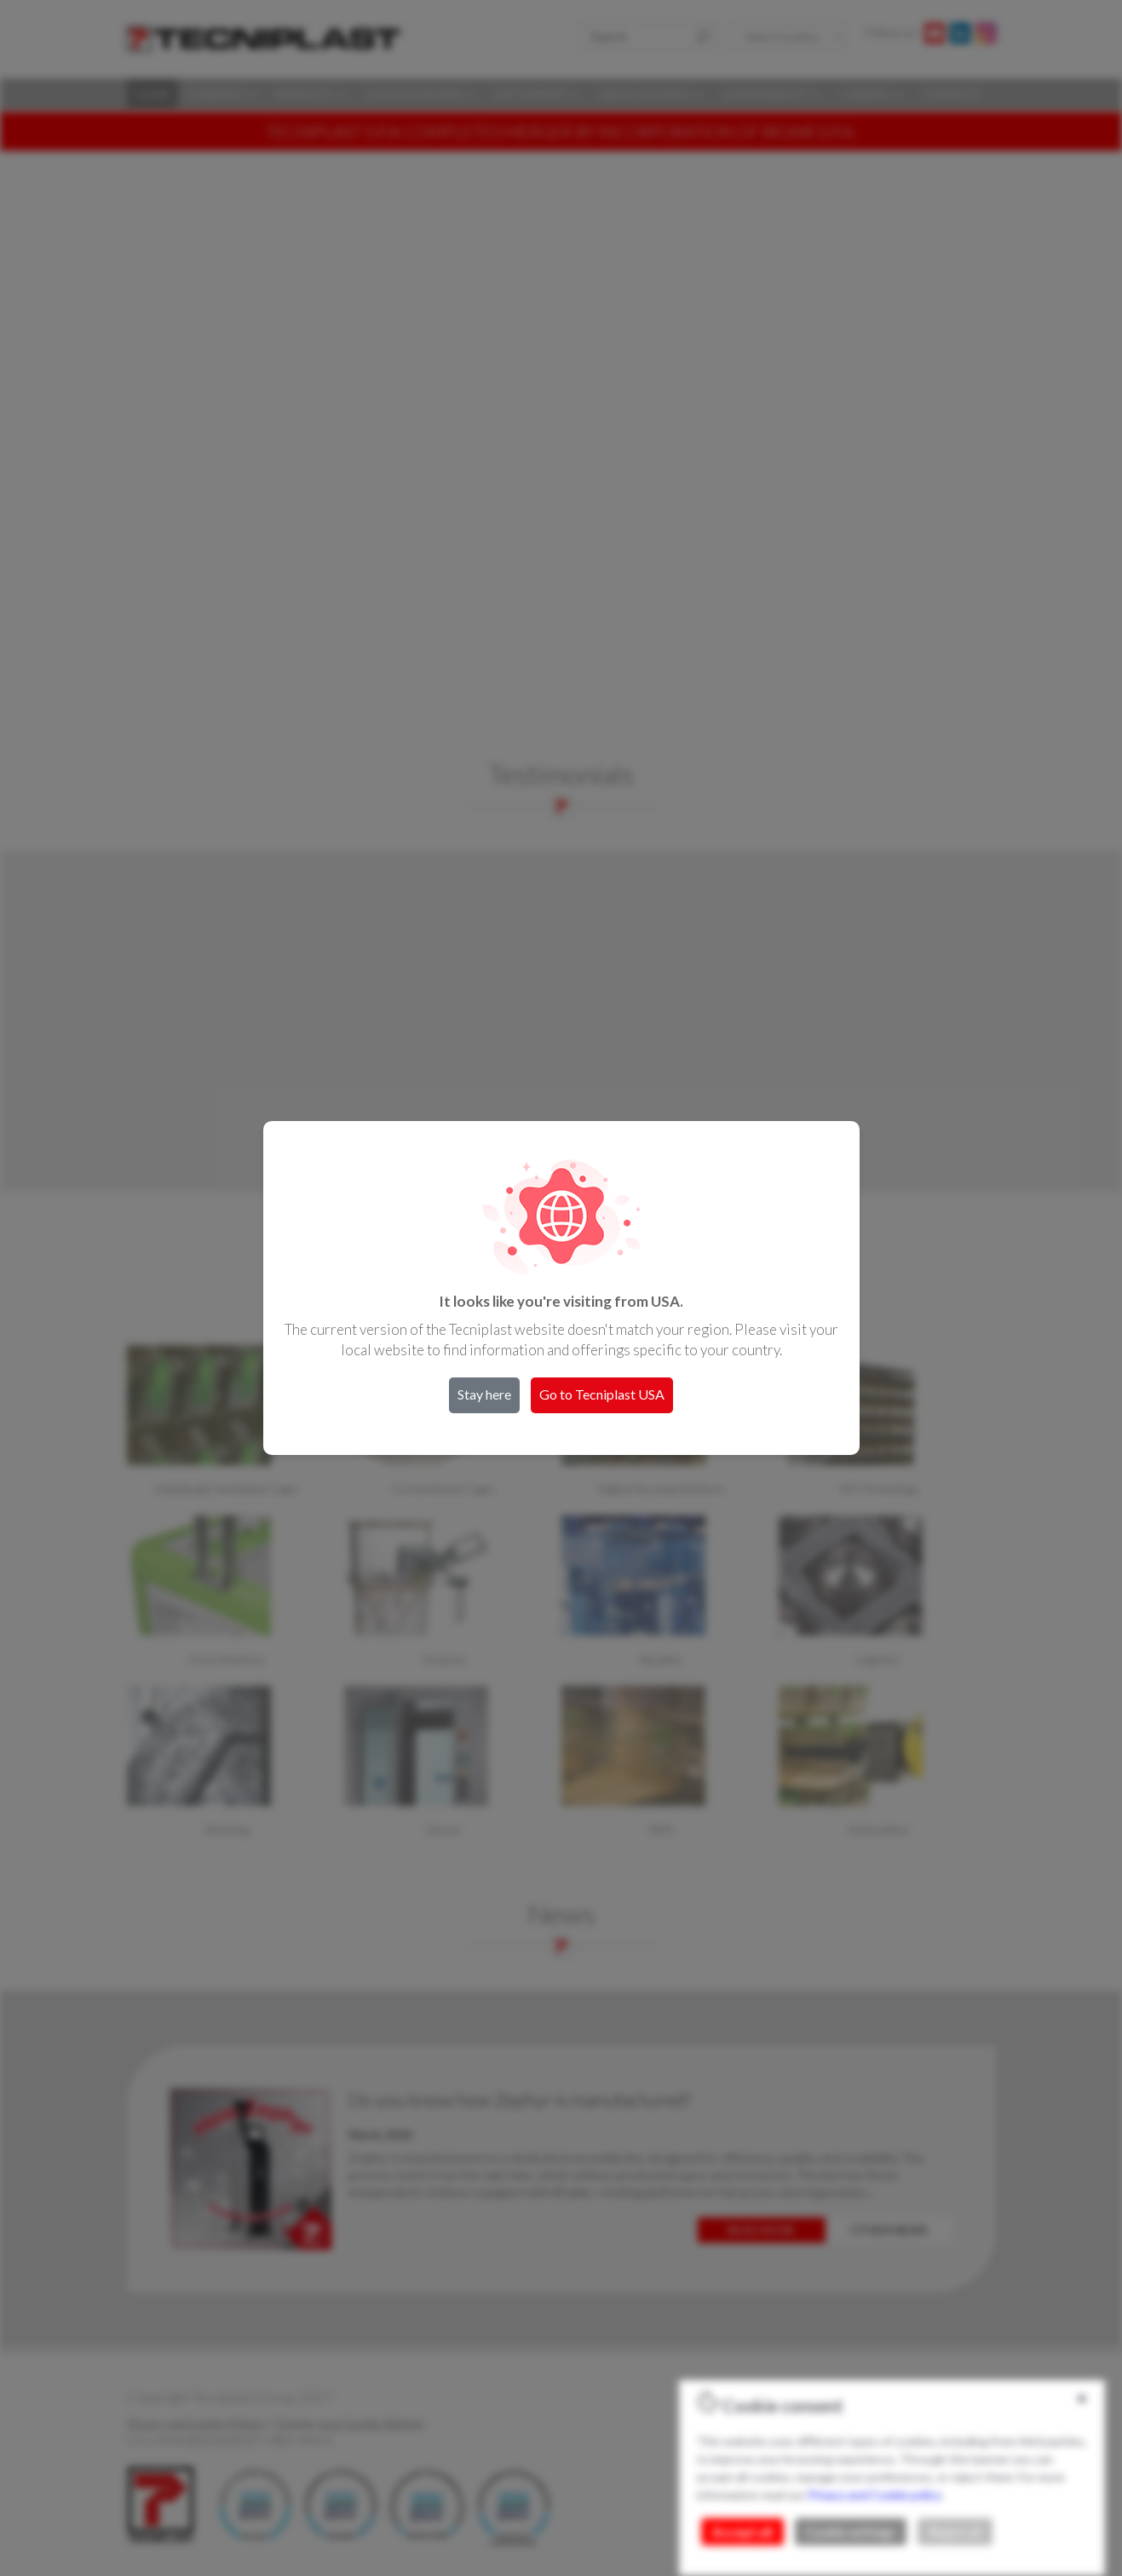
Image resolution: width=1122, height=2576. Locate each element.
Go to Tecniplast (602, 1394)
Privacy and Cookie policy (874, 2494)
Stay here (484, 1394)
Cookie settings (850, 2531)
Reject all (955, 2531)
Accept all (742, 2531)
